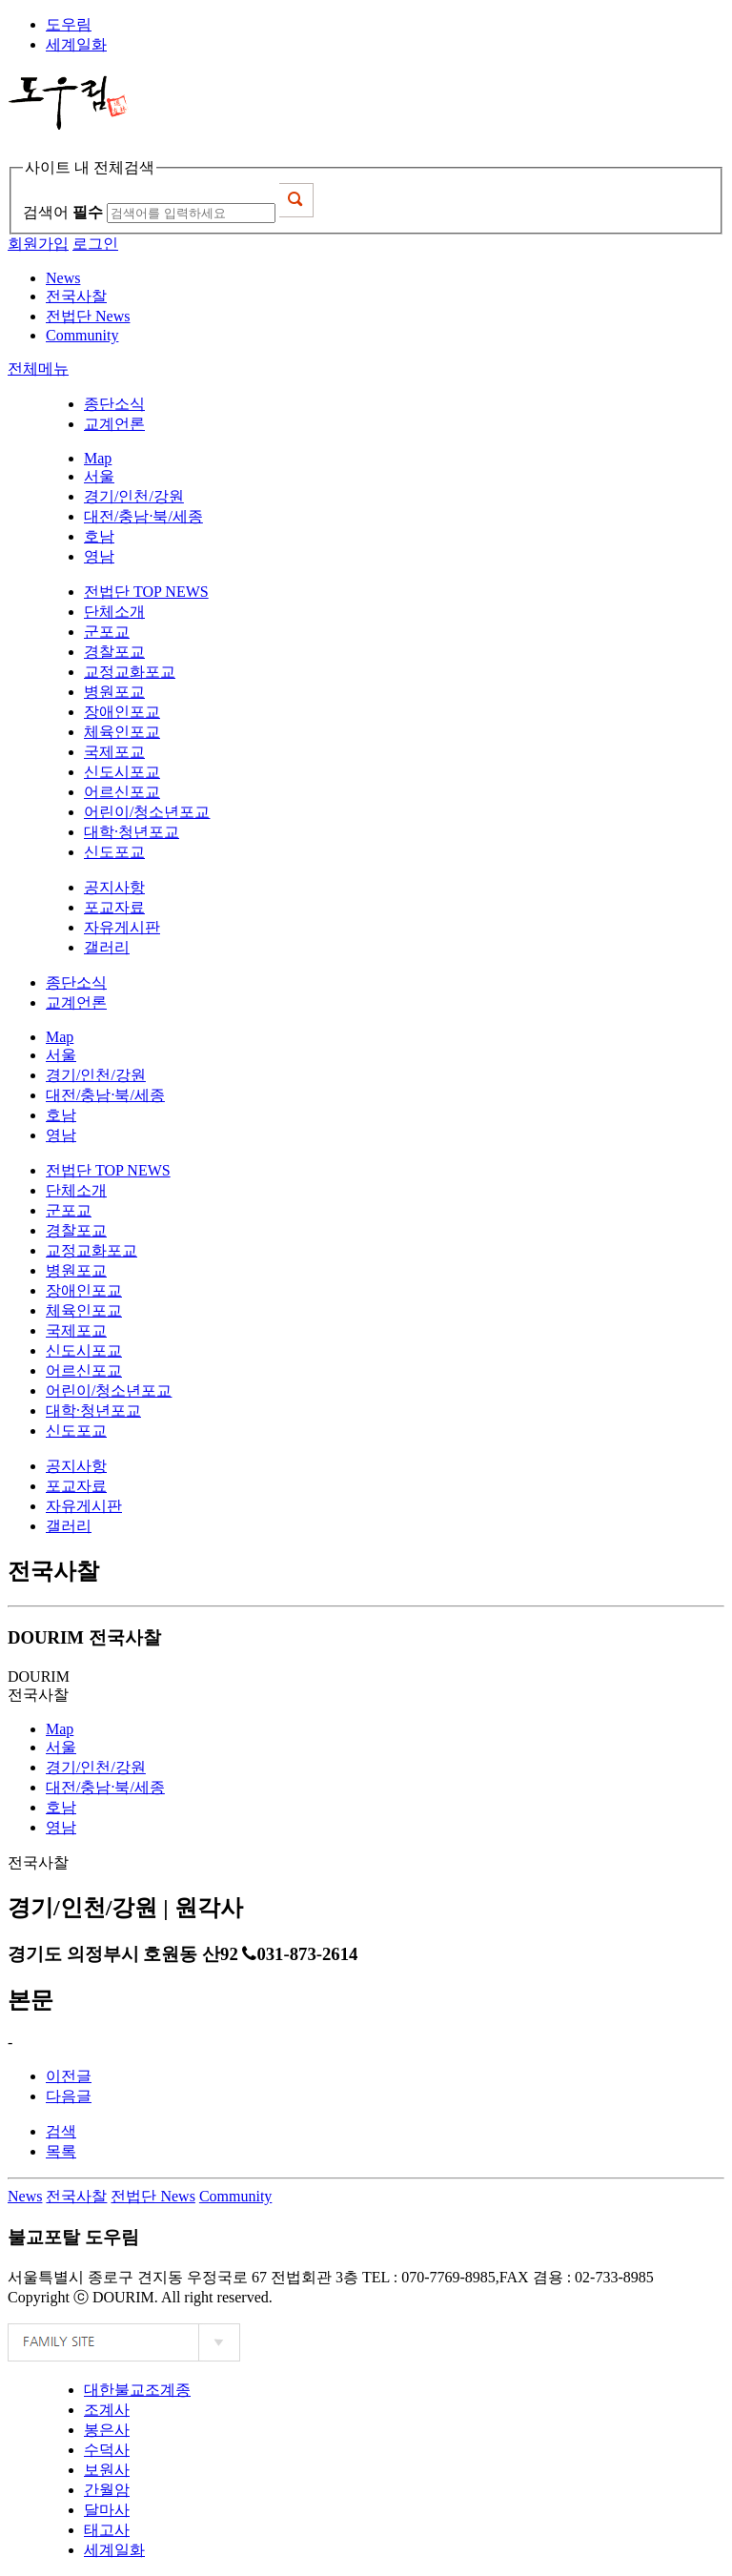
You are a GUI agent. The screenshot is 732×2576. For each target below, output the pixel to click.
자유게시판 (122, 927)
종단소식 (114, 404)
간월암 (107, 2490)
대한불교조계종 (137, 2390)
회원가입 (38, 243)
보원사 (107, 2470)
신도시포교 (122, 772)
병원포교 (114, 692)
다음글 (69, 2096)
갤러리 (107, 947)
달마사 (107, 2510)
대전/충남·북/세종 (143, 516)
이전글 (69, 2076)
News (25, 2196)
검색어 (63, 212)
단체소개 (114, 611)
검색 (61, 2131)
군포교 (107, 632)
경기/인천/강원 (134, 496)
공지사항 (114, 887)
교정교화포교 (129, 672)
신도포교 (114, 852)
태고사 (107, 2530)
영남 (99, 556)
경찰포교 (114, 652)
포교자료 (114, 907)
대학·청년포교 (131, 832)
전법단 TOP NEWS (146, 591)
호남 (99, 536)
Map (98, 458)
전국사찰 (76, 2196)
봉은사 (107, 2430)
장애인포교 (122, 712)
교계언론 (114, 424)
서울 (99, 476)
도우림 (69, 24)
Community (235, 2196)
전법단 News (152, 2196)
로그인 (95, 243)
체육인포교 (122, 732)
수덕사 (107, 2450)
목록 (61, 2151)
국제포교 (114, 752)
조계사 (107, 2410)
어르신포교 (122, 792)
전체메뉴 (38, 368)
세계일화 (76, 44)
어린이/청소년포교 (147, 812)
